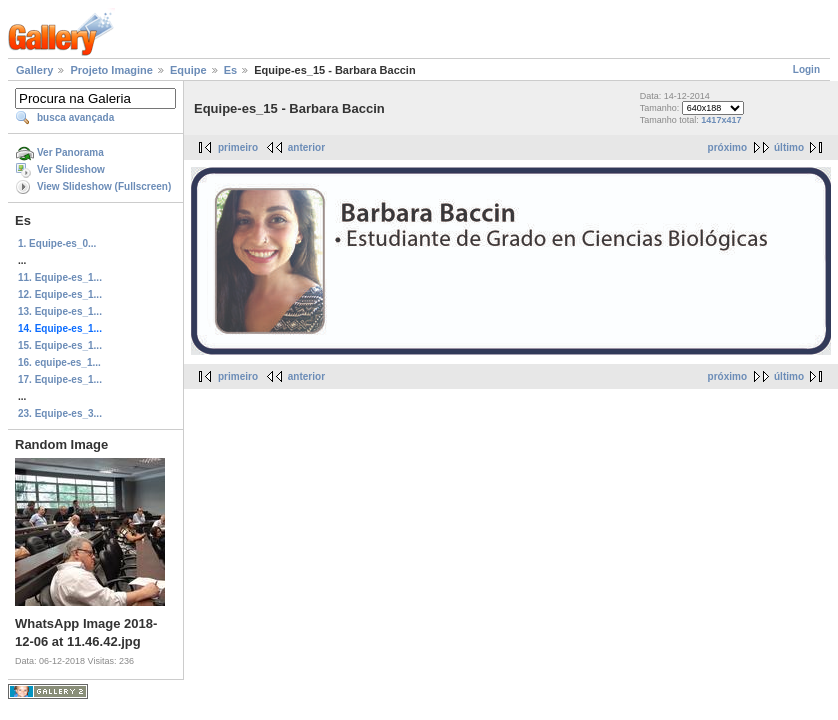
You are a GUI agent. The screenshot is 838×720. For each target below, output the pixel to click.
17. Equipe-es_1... (60, 379)
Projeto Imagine (111, 70)
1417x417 (721, 120)
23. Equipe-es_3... (60, 413)
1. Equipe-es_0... (57, 243)
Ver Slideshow (71, 169)
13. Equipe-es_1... (60, 311)
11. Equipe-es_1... (60, 277)
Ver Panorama (70, 152)
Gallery (34, 70)
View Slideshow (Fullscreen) (104, 186)
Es (230, 70)
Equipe (188, 70)
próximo (727, 147)
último (789, 147)
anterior (306, 147)
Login (806, 69)
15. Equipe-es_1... (60, 345)
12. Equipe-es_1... (60, 294)
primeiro (238, 147)
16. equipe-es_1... (59, 362)
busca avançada (75, 117)
